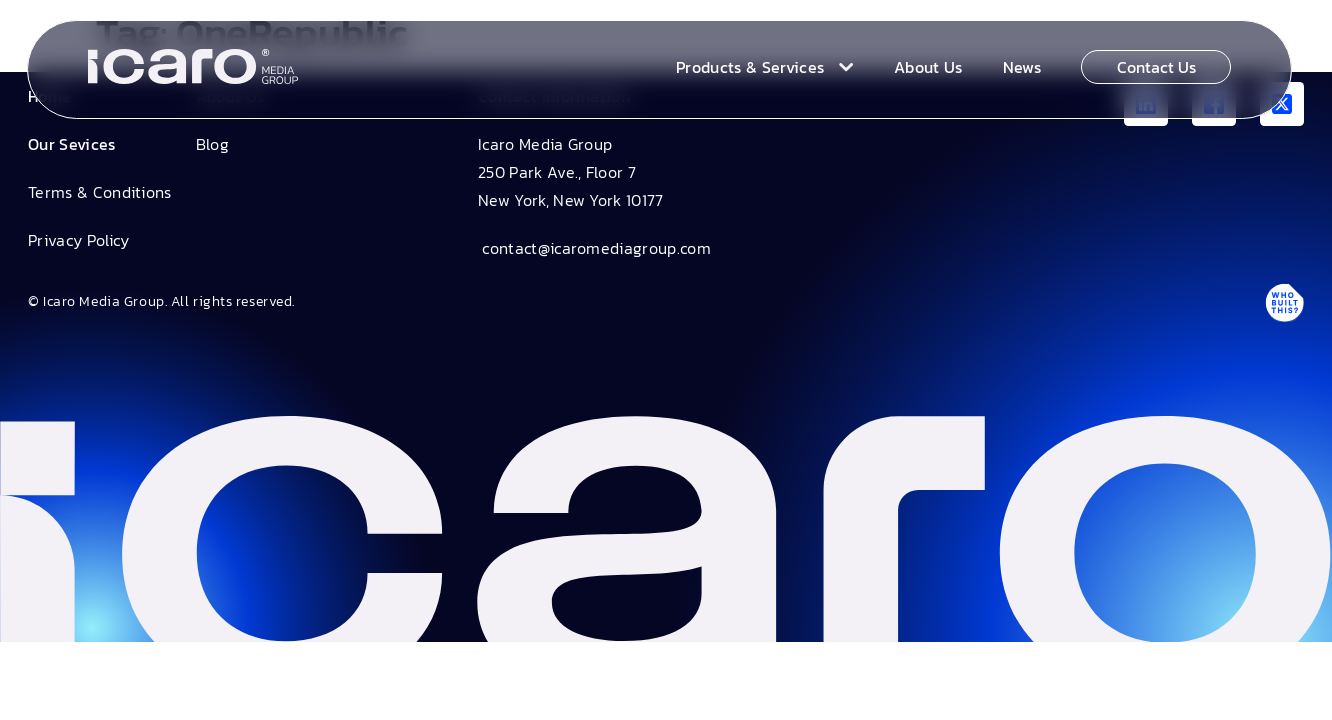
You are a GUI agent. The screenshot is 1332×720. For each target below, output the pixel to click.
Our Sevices (72, 144)
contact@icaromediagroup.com (594, 248)
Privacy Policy (78, 240)
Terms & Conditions (100, 192)
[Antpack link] (1284, 302)
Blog (212, 144)
